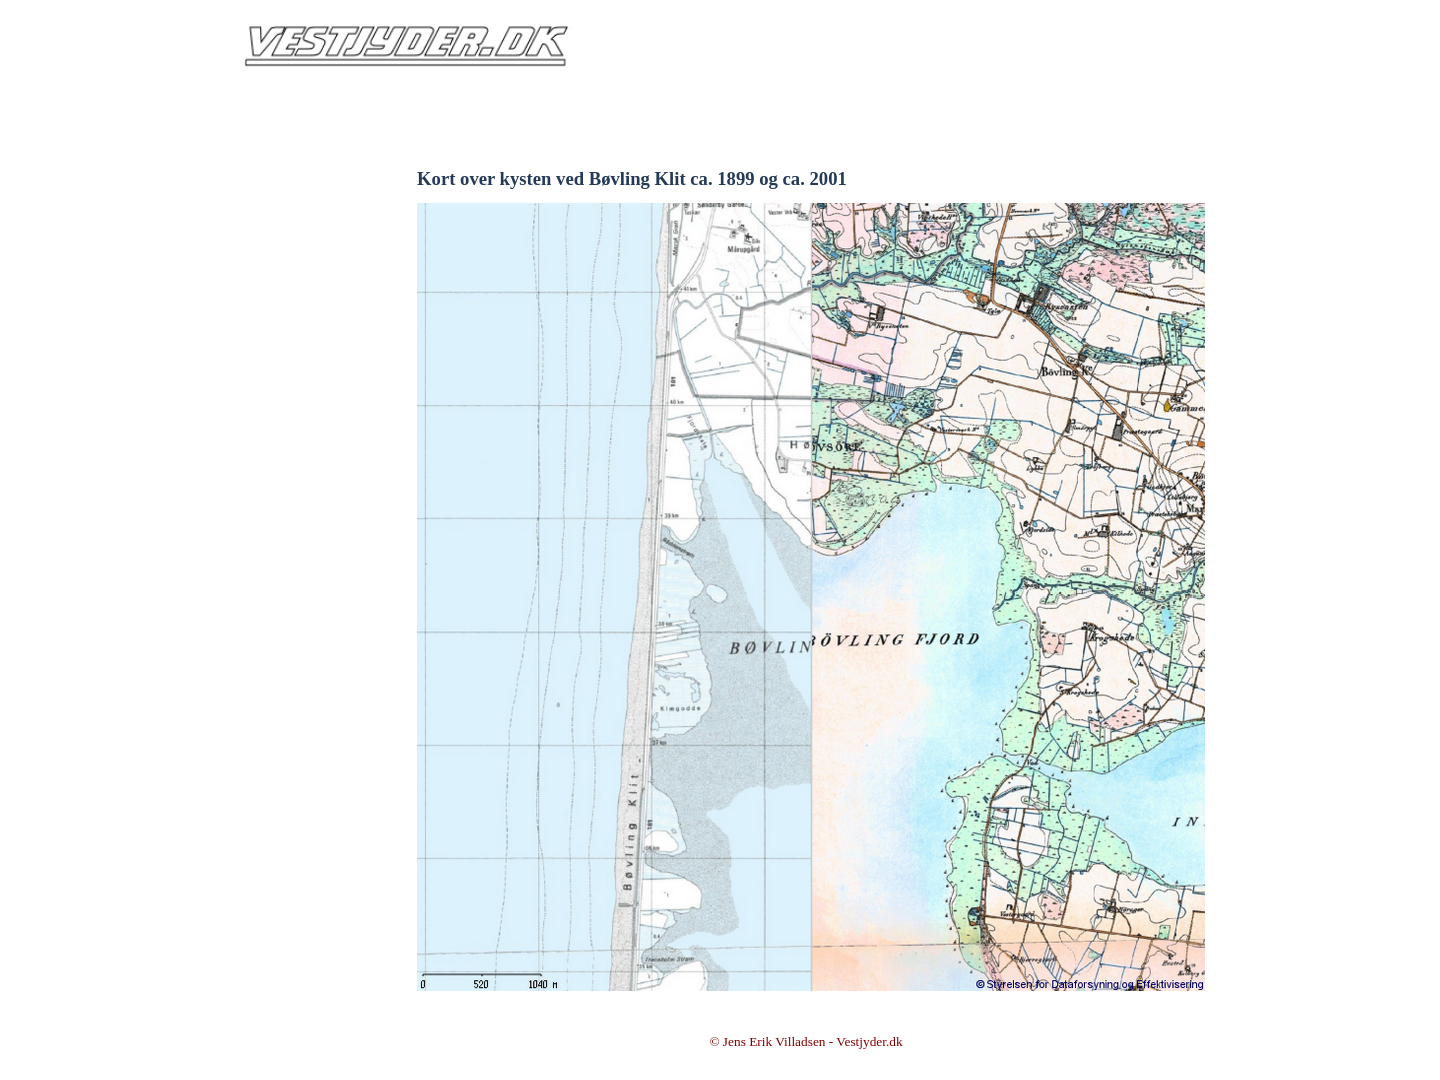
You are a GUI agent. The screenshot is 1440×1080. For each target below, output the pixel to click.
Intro (304, 174)
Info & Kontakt (303, 207)
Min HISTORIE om (303, 339)
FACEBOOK (303, 504)
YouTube (303, 537)
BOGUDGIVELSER (304, 405)
